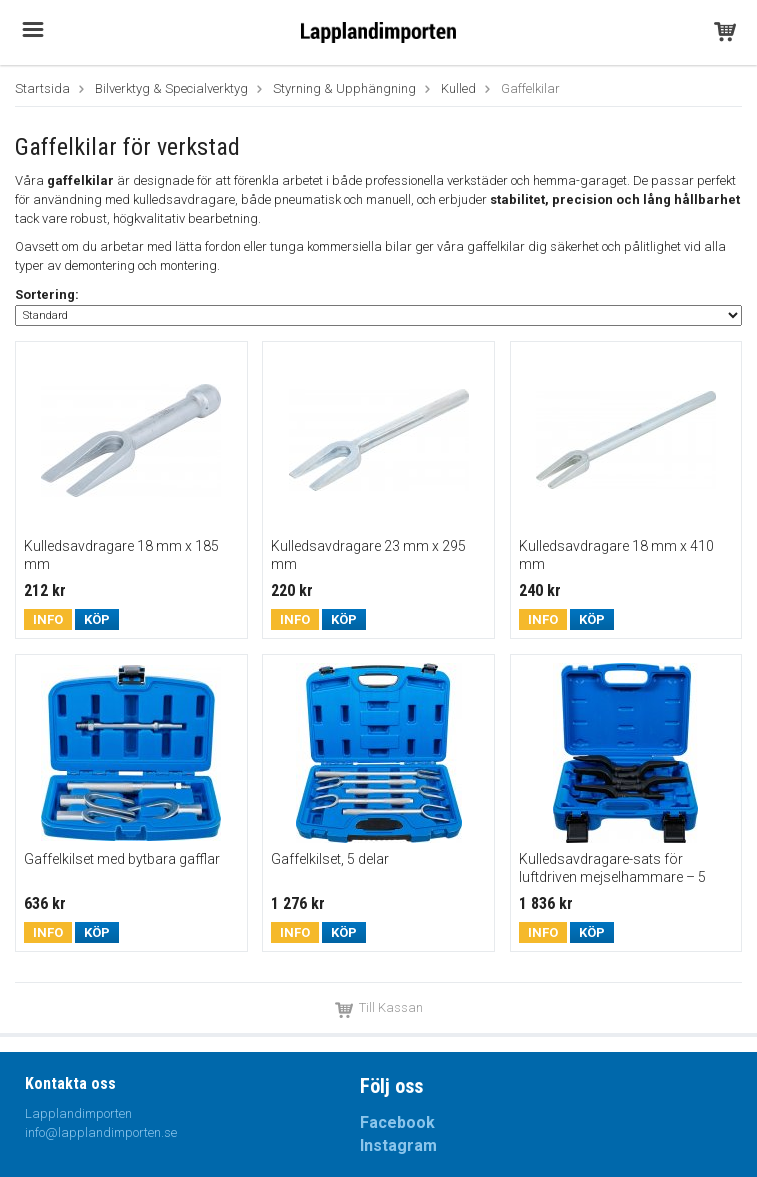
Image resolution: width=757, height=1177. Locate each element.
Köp (97, 619)
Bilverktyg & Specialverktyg (171, 88)
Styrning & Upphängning (344, 88)
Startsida (42, 88)
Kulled (458, 88)
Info (48, 619)
